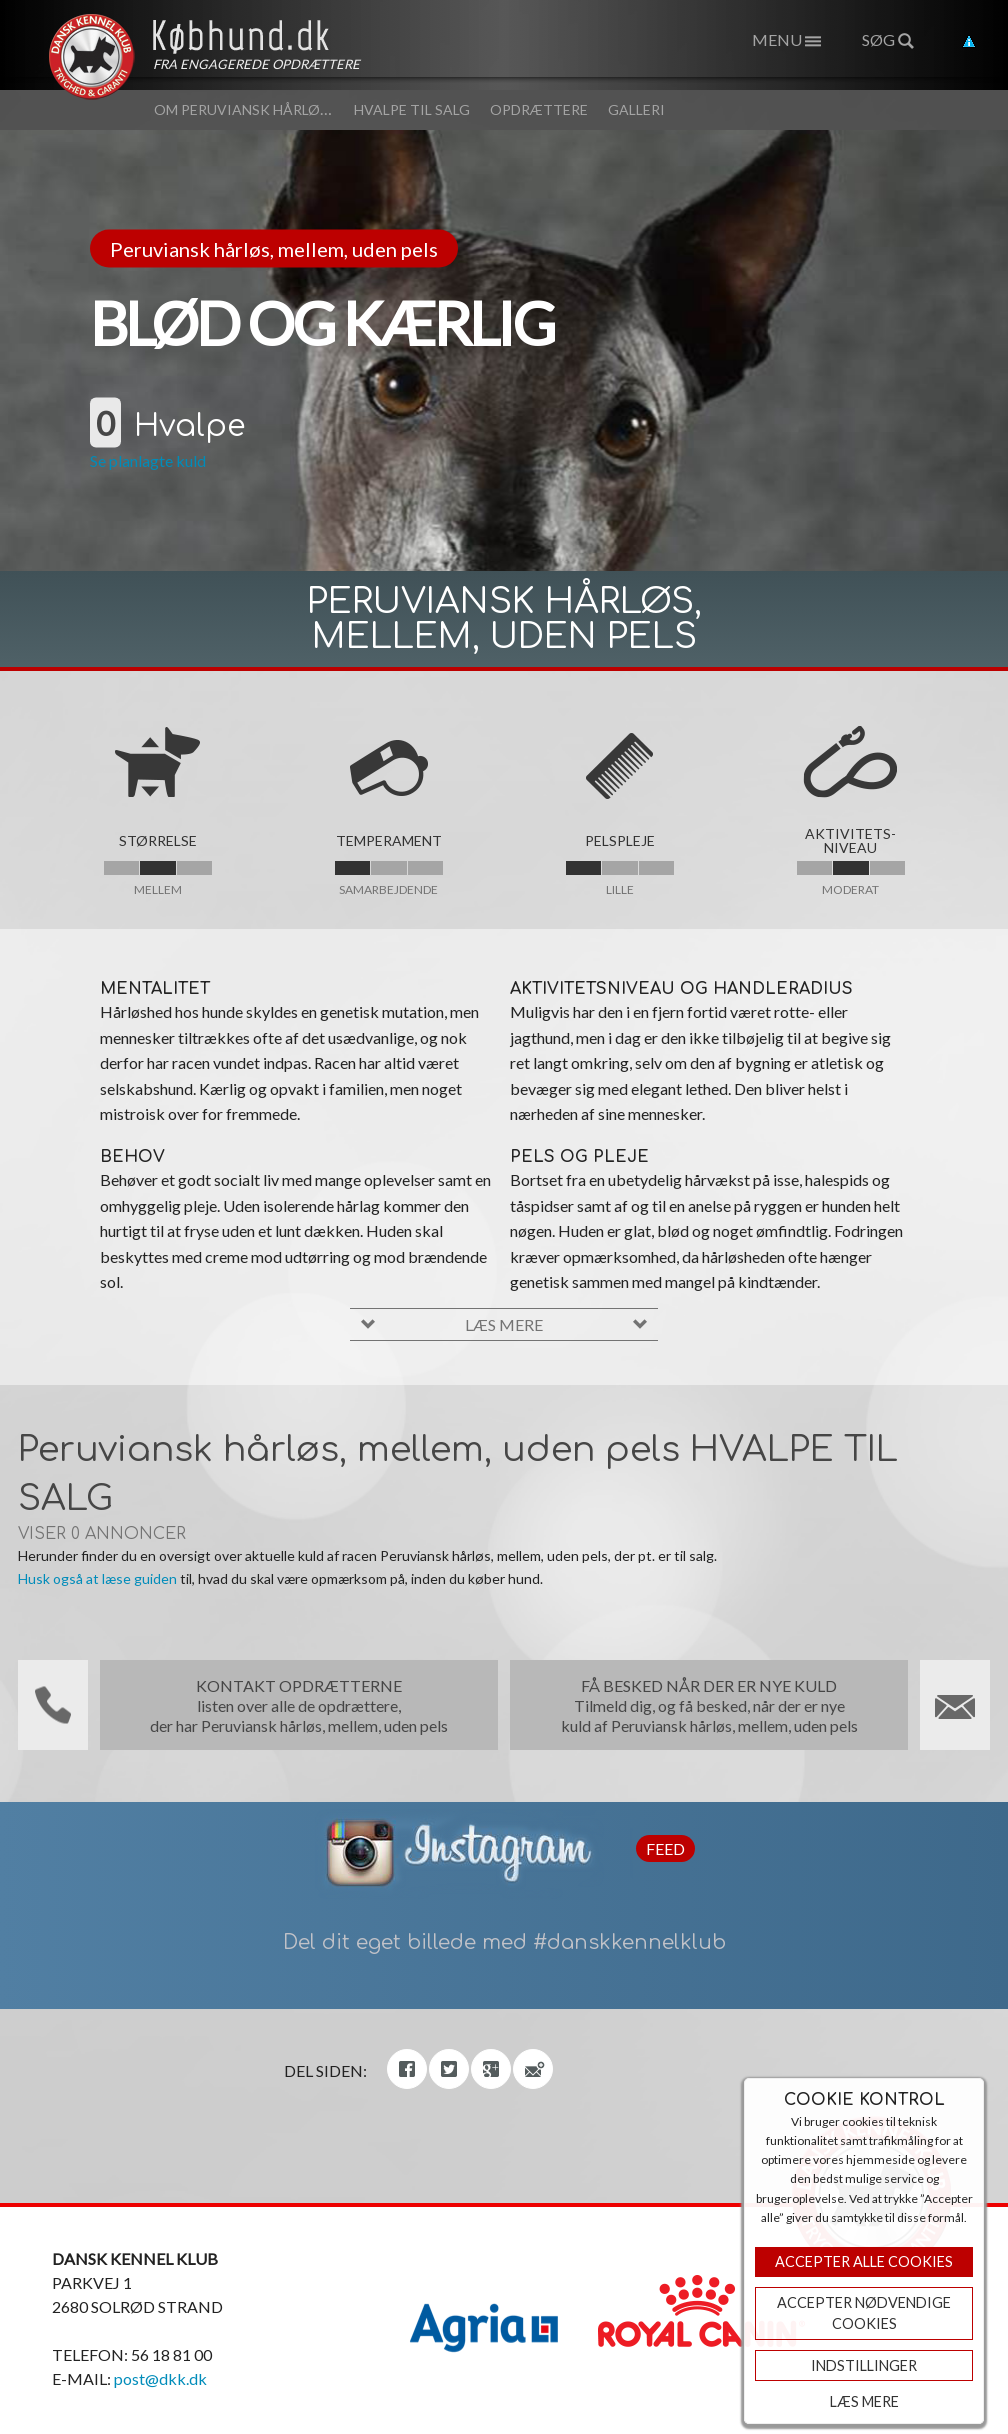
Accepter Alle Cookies (864, 2261)
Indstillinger (864, 2365)
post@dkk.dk (160, 2378)
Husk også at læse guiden (97, 1578)
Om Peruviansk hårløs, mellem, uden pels (310, 109)
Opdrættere (539, 109)
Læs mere (864, 2401)
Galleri (636, 109)
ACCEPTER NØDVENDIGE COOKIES (864, 2313)
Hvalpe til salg (412, 109)
